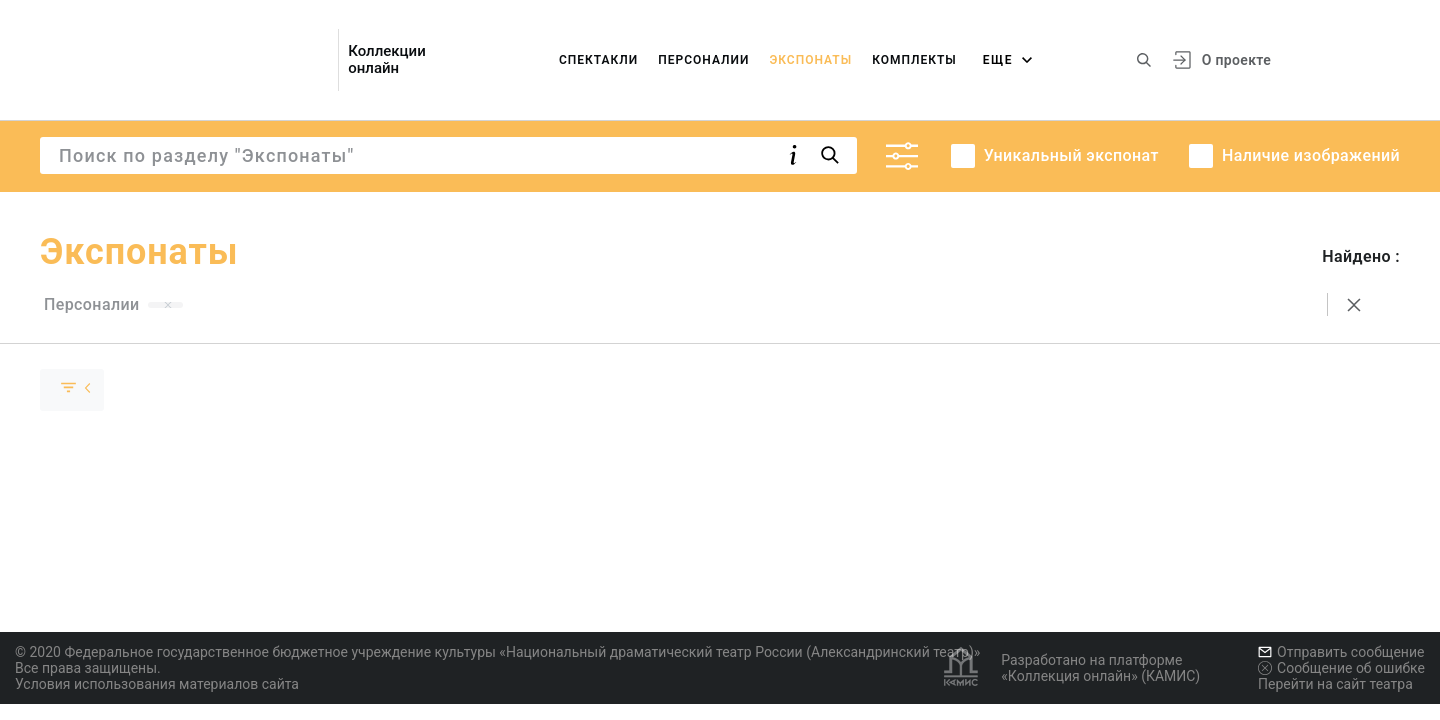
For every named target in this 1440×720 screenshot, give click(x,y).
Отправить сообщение (1341, 652)
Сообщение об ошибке (1341, 668)
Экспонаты (810, 60)
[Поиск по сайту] (1144, 60)
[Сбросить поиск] (1354, 305)
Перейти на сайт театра (1335, 684)
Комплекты (914, 60)
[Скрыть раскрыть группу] (72, 390)
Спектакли (598, 60)
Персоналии (703, 60)
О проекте (1236, 60)
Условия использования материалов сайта (157, 684)
